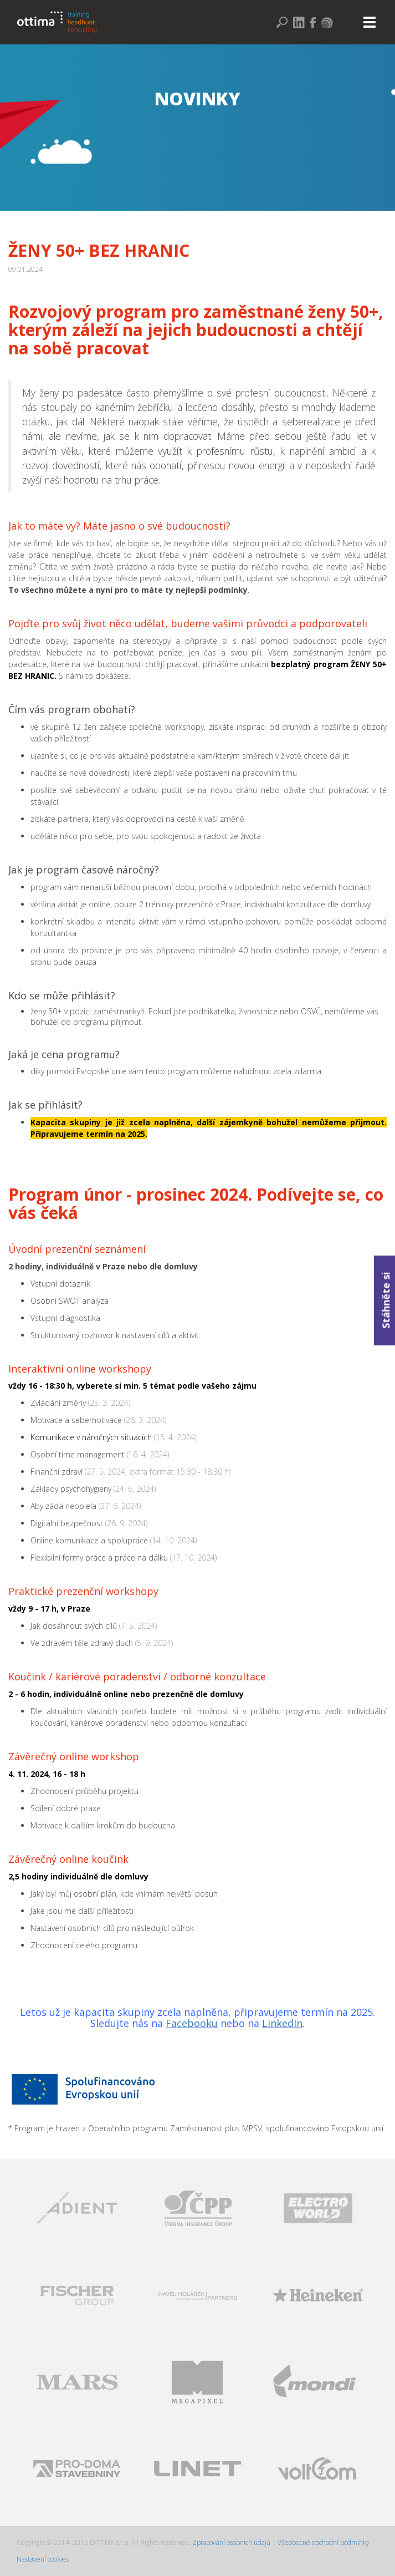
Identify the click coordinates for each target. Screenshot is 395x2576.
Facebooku (192, 2023)
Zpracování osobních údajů (232, 2542)
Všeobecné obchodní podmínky (324, 2542)
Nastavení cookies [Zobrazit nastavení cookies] (43, 2559)
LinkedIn (282, 2023)
